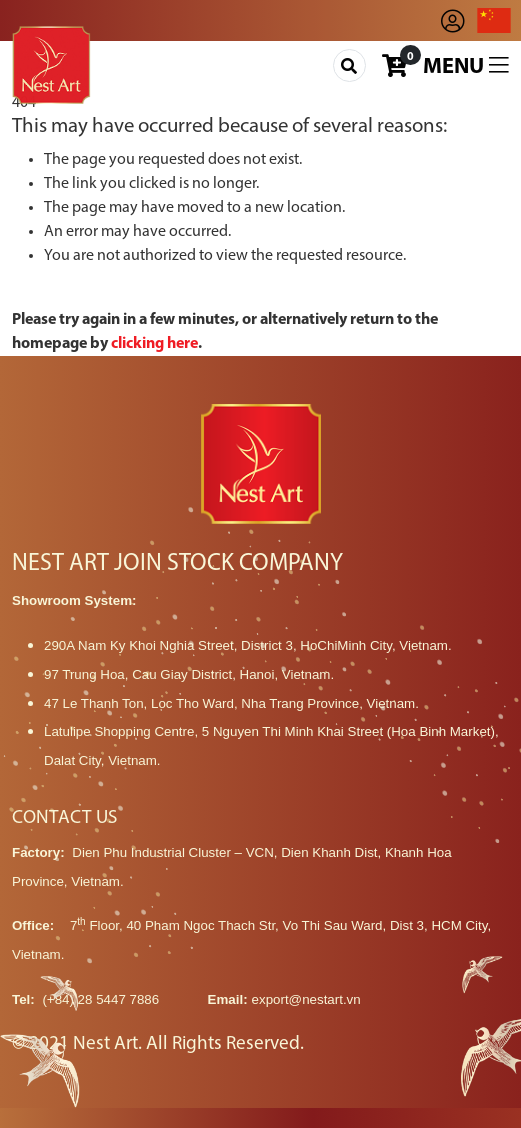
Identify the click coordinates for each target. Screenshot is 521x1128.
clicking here (154, 344)
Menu (466, 66)
